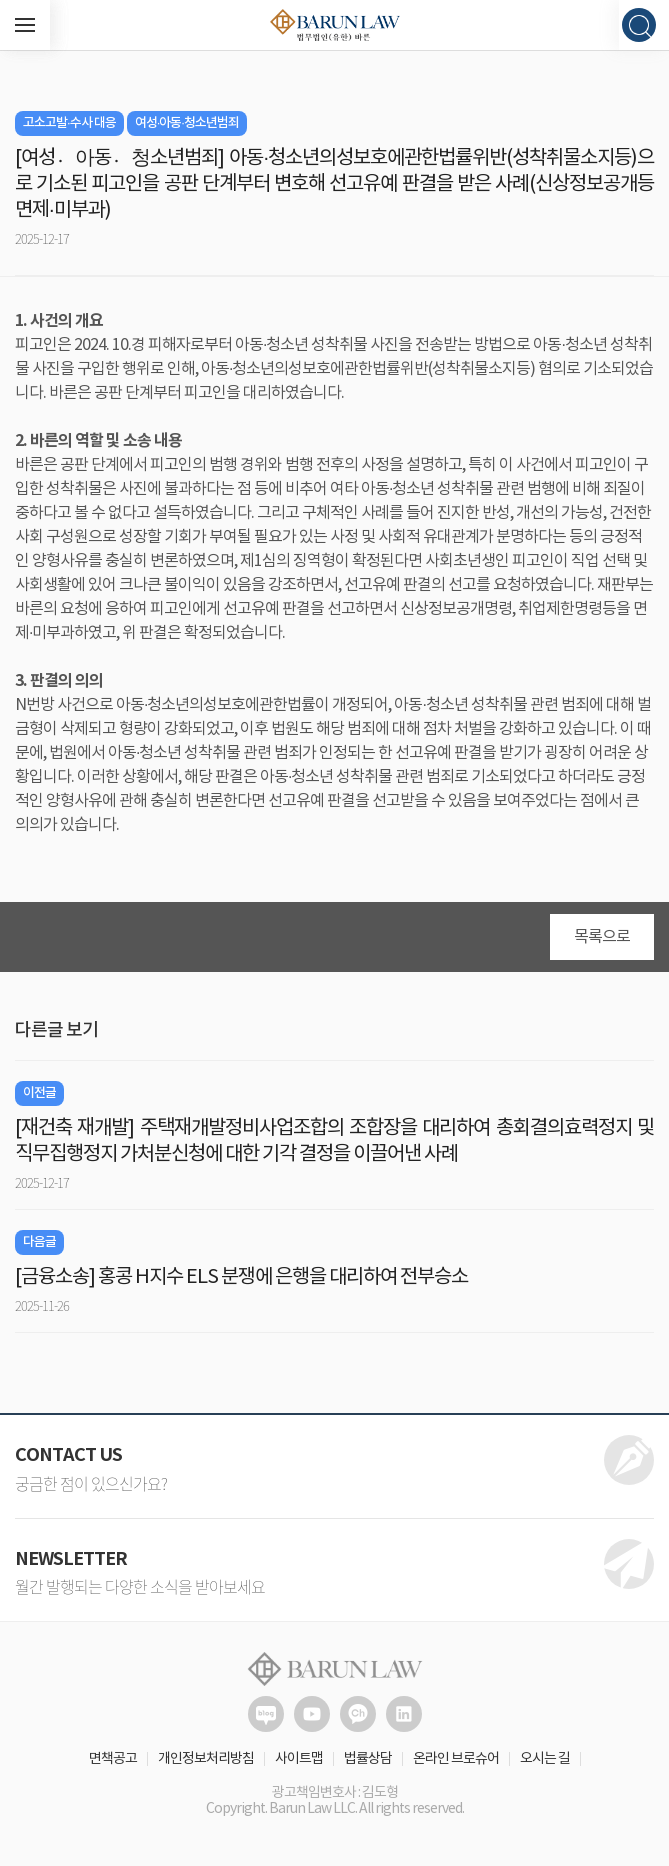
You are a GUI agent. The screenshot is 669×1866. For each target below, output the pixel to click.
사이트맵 (299, 1759)
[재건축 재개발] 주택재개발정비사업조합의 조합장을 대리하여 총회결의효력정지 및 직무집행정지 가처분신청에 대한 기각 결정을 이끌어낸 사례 (334, 1141)
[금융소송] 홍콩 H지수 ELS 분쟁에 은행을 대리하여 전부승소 (241, 1277)
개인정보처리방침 (206, 1759)
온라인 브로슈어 (456, 1759)
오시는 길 (545, 1759)
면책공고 (113, 1759)
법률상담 (368, 1759)
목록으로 (602, 937)
